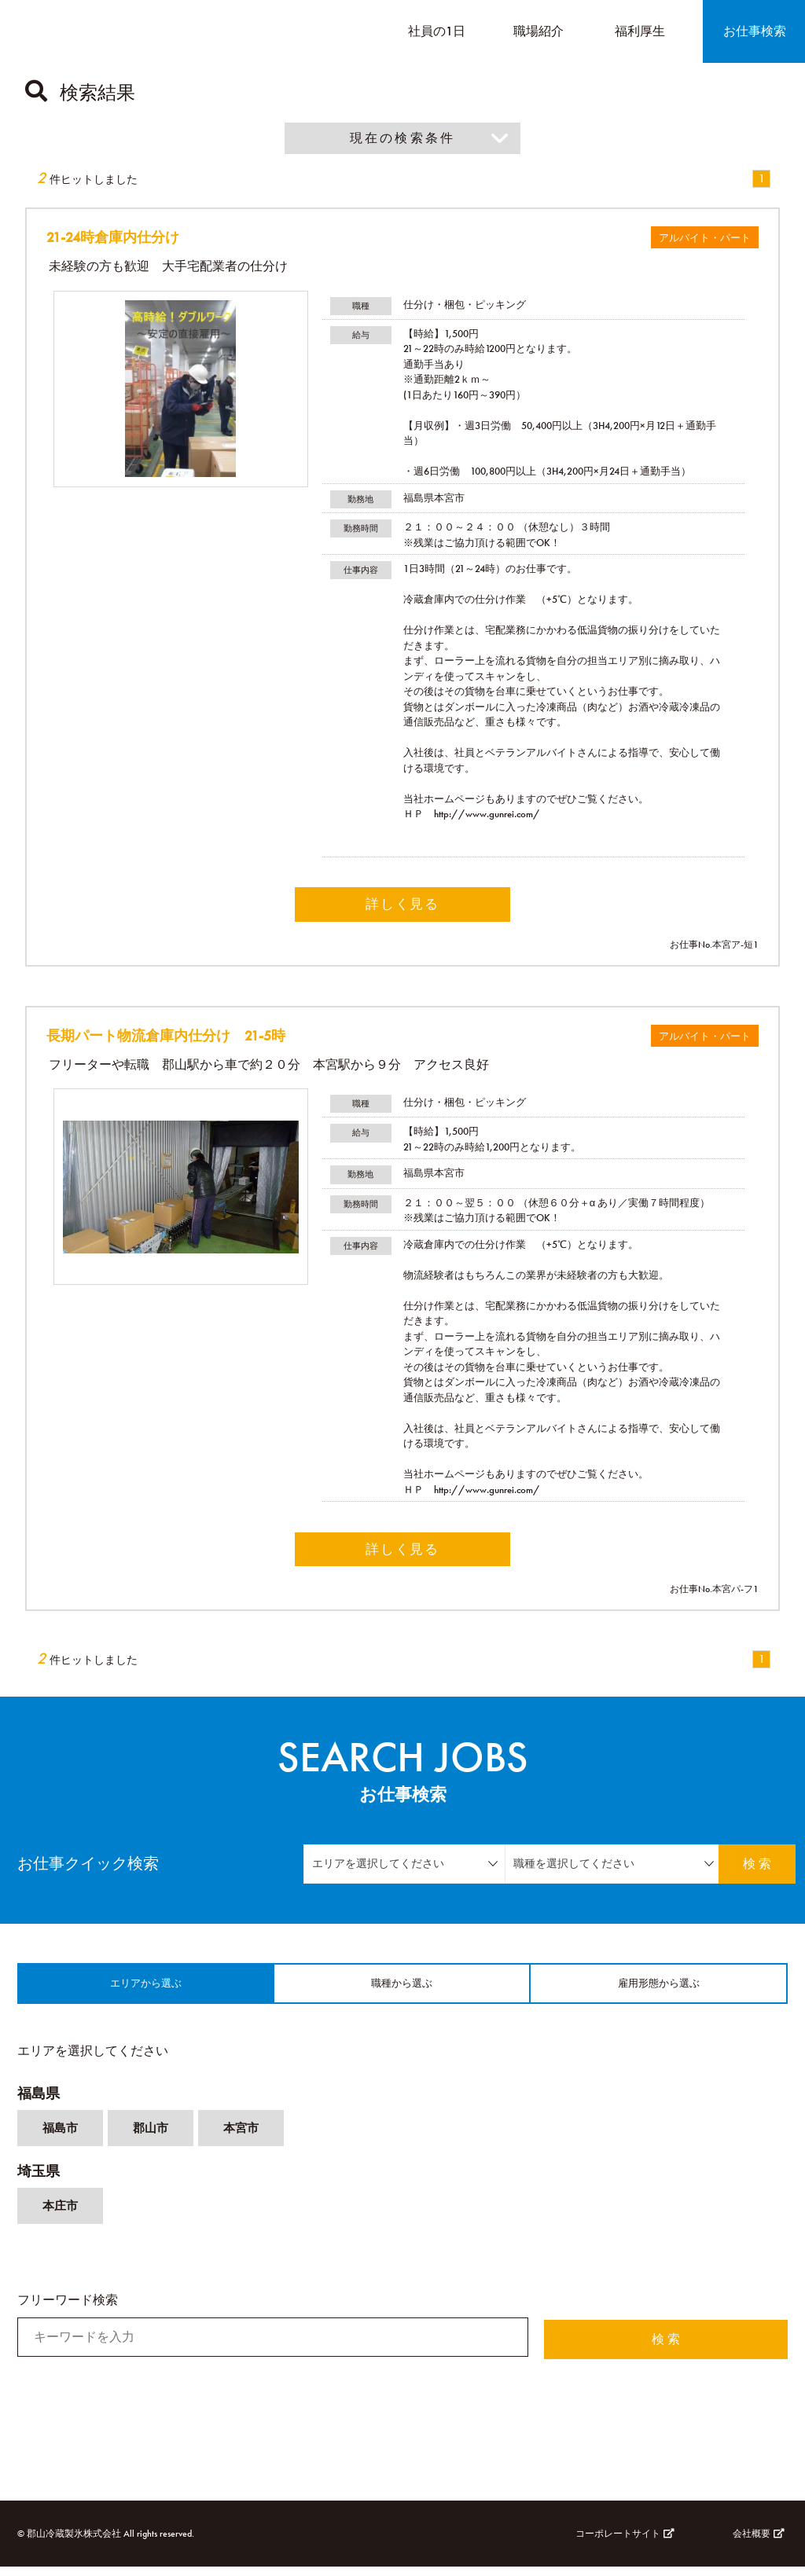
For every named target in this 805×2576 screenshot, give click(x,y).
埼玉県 (38, 2182)
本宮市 (247, 2138)
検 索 (744, 1867)
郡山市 (154, 2138)
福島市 (61, 2138)
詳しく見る (402, 904)
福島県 (38, 2102)
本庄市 (61, 2217)
